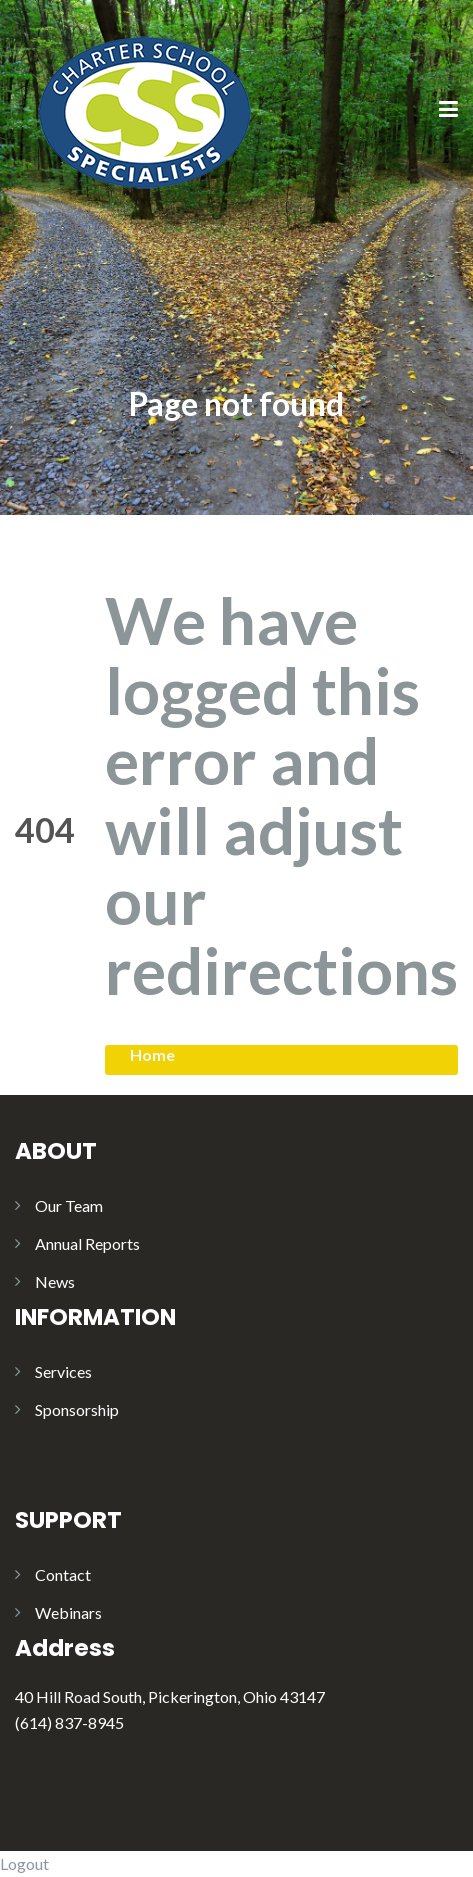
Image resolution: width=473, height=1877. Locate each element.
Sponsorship (77, 1409)
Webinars (68, 1612)
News (55, 1281)
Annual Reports (87, 1243)
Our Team (69, 1205)
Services (63, 1371)
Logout (24, 1863)
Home (152, 1054)
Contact (63, 1574)
